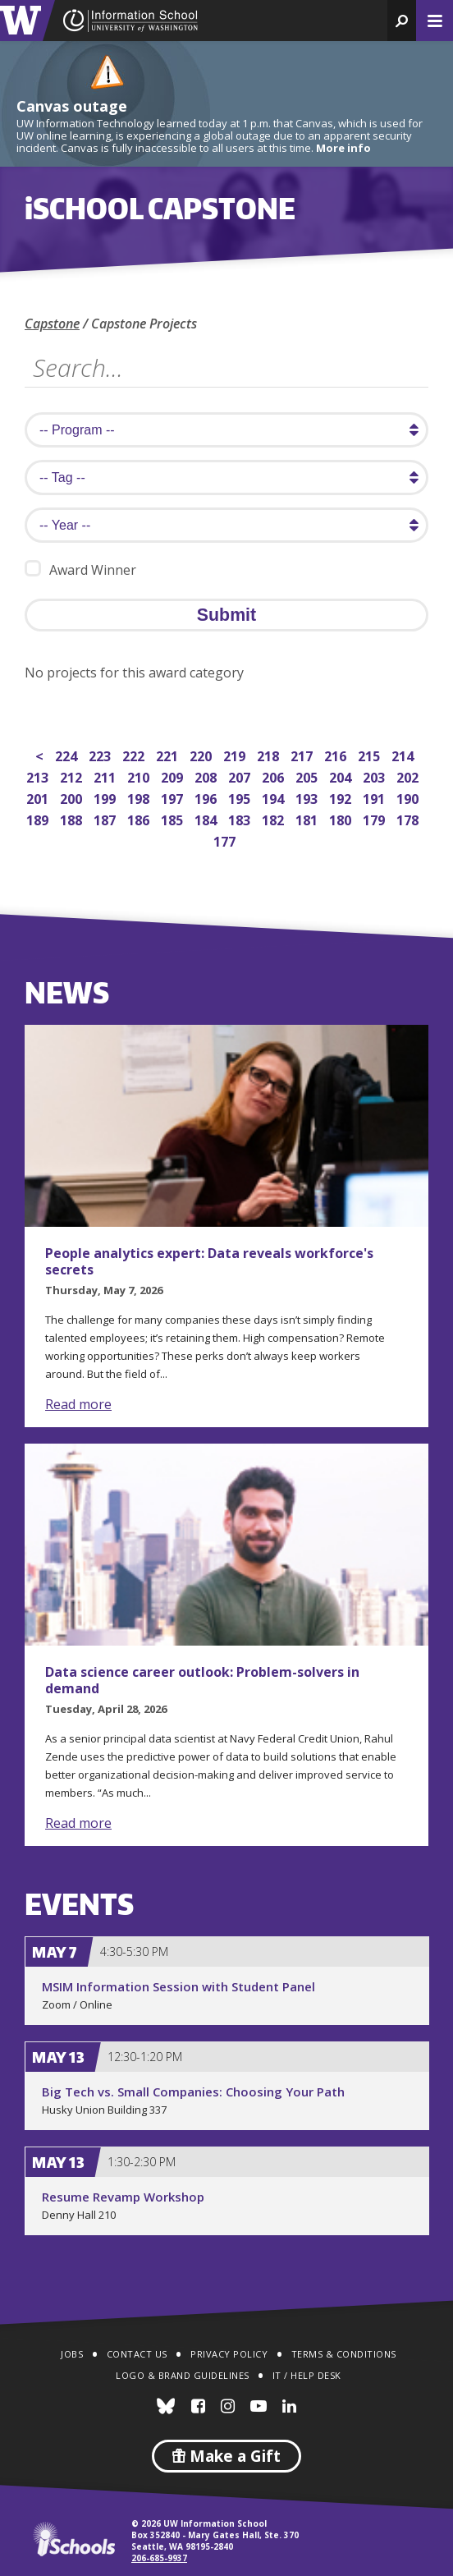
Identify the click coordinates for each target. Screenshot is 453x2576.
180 (341, 818)
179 (375, 818)
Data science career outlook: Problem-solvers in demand (202, 1680)
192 (341, 797)
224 (67, 754)
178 (409, 818)
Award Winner (80, 569)
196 (207, 797)
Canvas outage (71, 106)
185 (173, 818)
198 (139, 797)
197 (173, 797)
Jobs (72, 2354)
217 (303, 754)
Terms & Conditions (343, 2354)
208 (207, 776)
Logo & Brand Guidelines (182, 2375)
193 (308, 797)
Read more (78, 1404)
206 (274, 776)
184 (207, 818)
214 (404, 754)
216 (336, 754)
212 (72, 776)
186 (139, 818)
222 (135, 754)
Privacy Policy (229, 2354)
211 (106, 776)
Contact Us (137, 2354)
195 (240, 797)
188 (72, 818)
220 (202, 754)
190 (409, 797)
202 (409, 776)
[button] (401, 20)
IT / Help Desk (306, 2375)
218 (269, 754)
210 (139, 776)
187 (106, 818)
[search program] (226, 430)
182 (274, 818)
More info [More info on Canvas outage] (343, 147)
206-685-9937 (159, 2558)
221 (168, 754)
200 (72, 797)
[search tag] (226, 477)
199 (106, 797)
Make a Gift (226, 2456)
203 (375, 776)
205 (308, 776)
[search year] (226, 525)
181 (308, 818)
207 (240, 776)
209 (173, 776)
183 (240, 818)
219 (235, 754)
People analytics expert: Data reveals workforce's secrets (209, 1261)
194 (274, 797)
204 (341, 776)
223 (101, 754)
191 (375, 797)
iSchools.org (74, 2539)
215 (370, 754)
